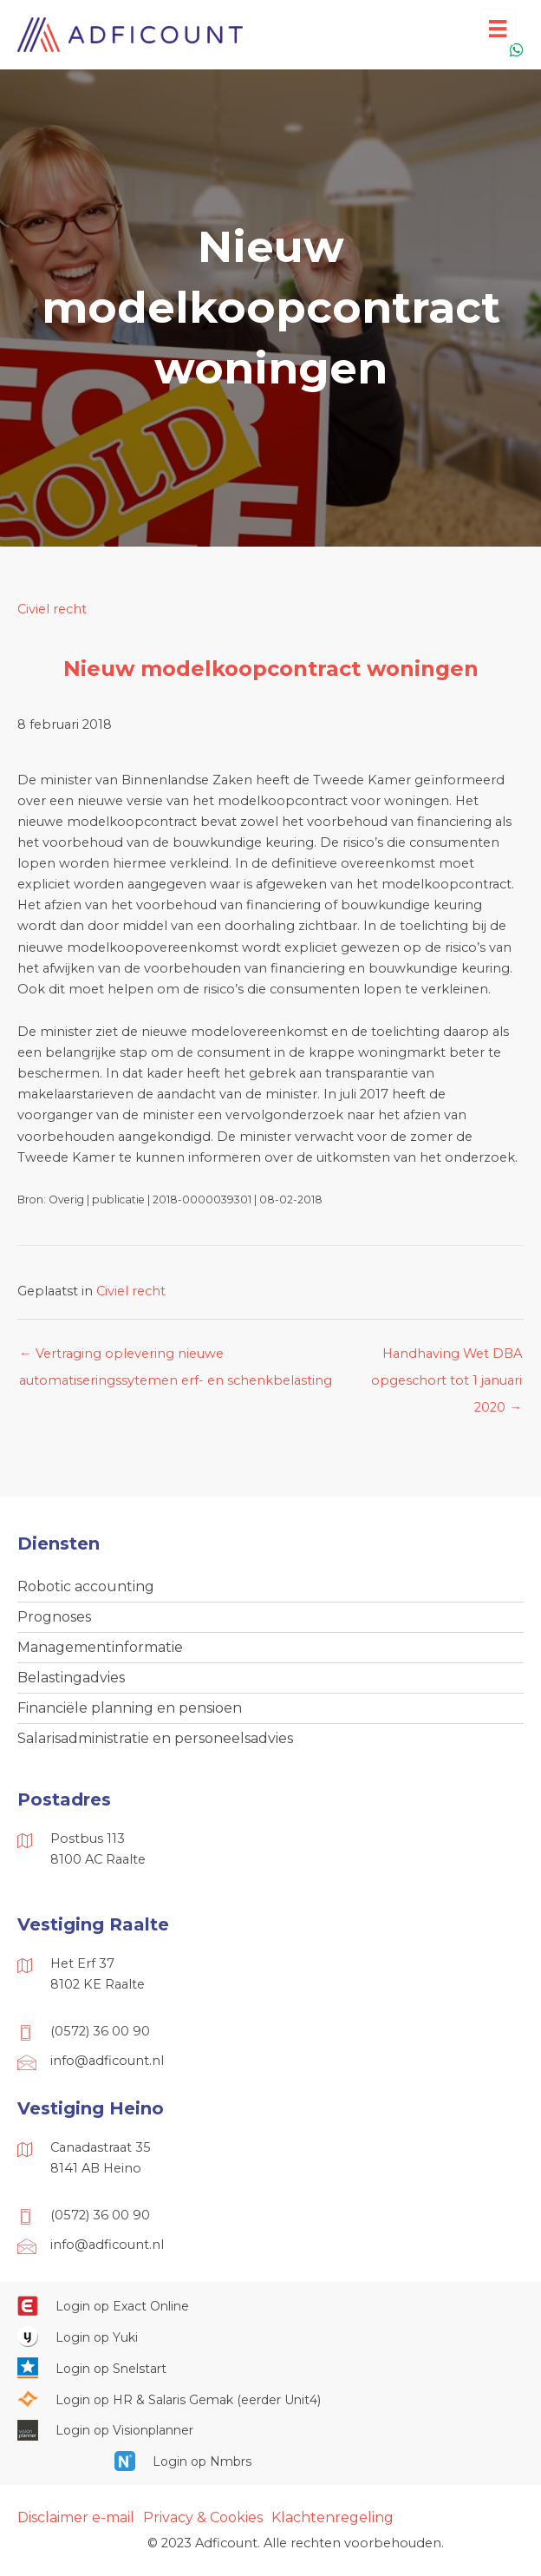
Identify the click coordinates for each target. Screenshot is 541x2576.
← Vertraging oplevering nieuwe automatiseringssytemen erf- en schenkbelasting (175, 1358)
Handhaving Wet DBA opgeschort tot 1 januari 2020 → (446, 1358)
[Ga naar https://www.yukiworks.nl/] (270, 2336)
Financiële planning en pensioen (129, 1708)
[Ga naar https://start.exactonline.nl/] (270, 2306)
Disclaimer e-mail (75, 2517)
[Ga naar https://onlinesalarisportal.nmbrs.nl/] (270, 2460)
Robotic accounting (85, 1586)
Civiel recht (52, 609)
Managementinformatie (100, 1647)
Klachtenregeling (332, 2517)
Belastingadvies (71, 1677)
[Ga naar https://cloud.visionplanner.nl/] (270, 2430)
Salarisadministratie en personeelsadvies (155, 1738)
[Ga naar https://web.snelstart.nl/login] (270, 2367)
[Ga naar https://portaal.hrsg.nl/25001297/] (270, 2399)
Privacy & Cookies (203, 2517)
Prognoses (54, 1617)
